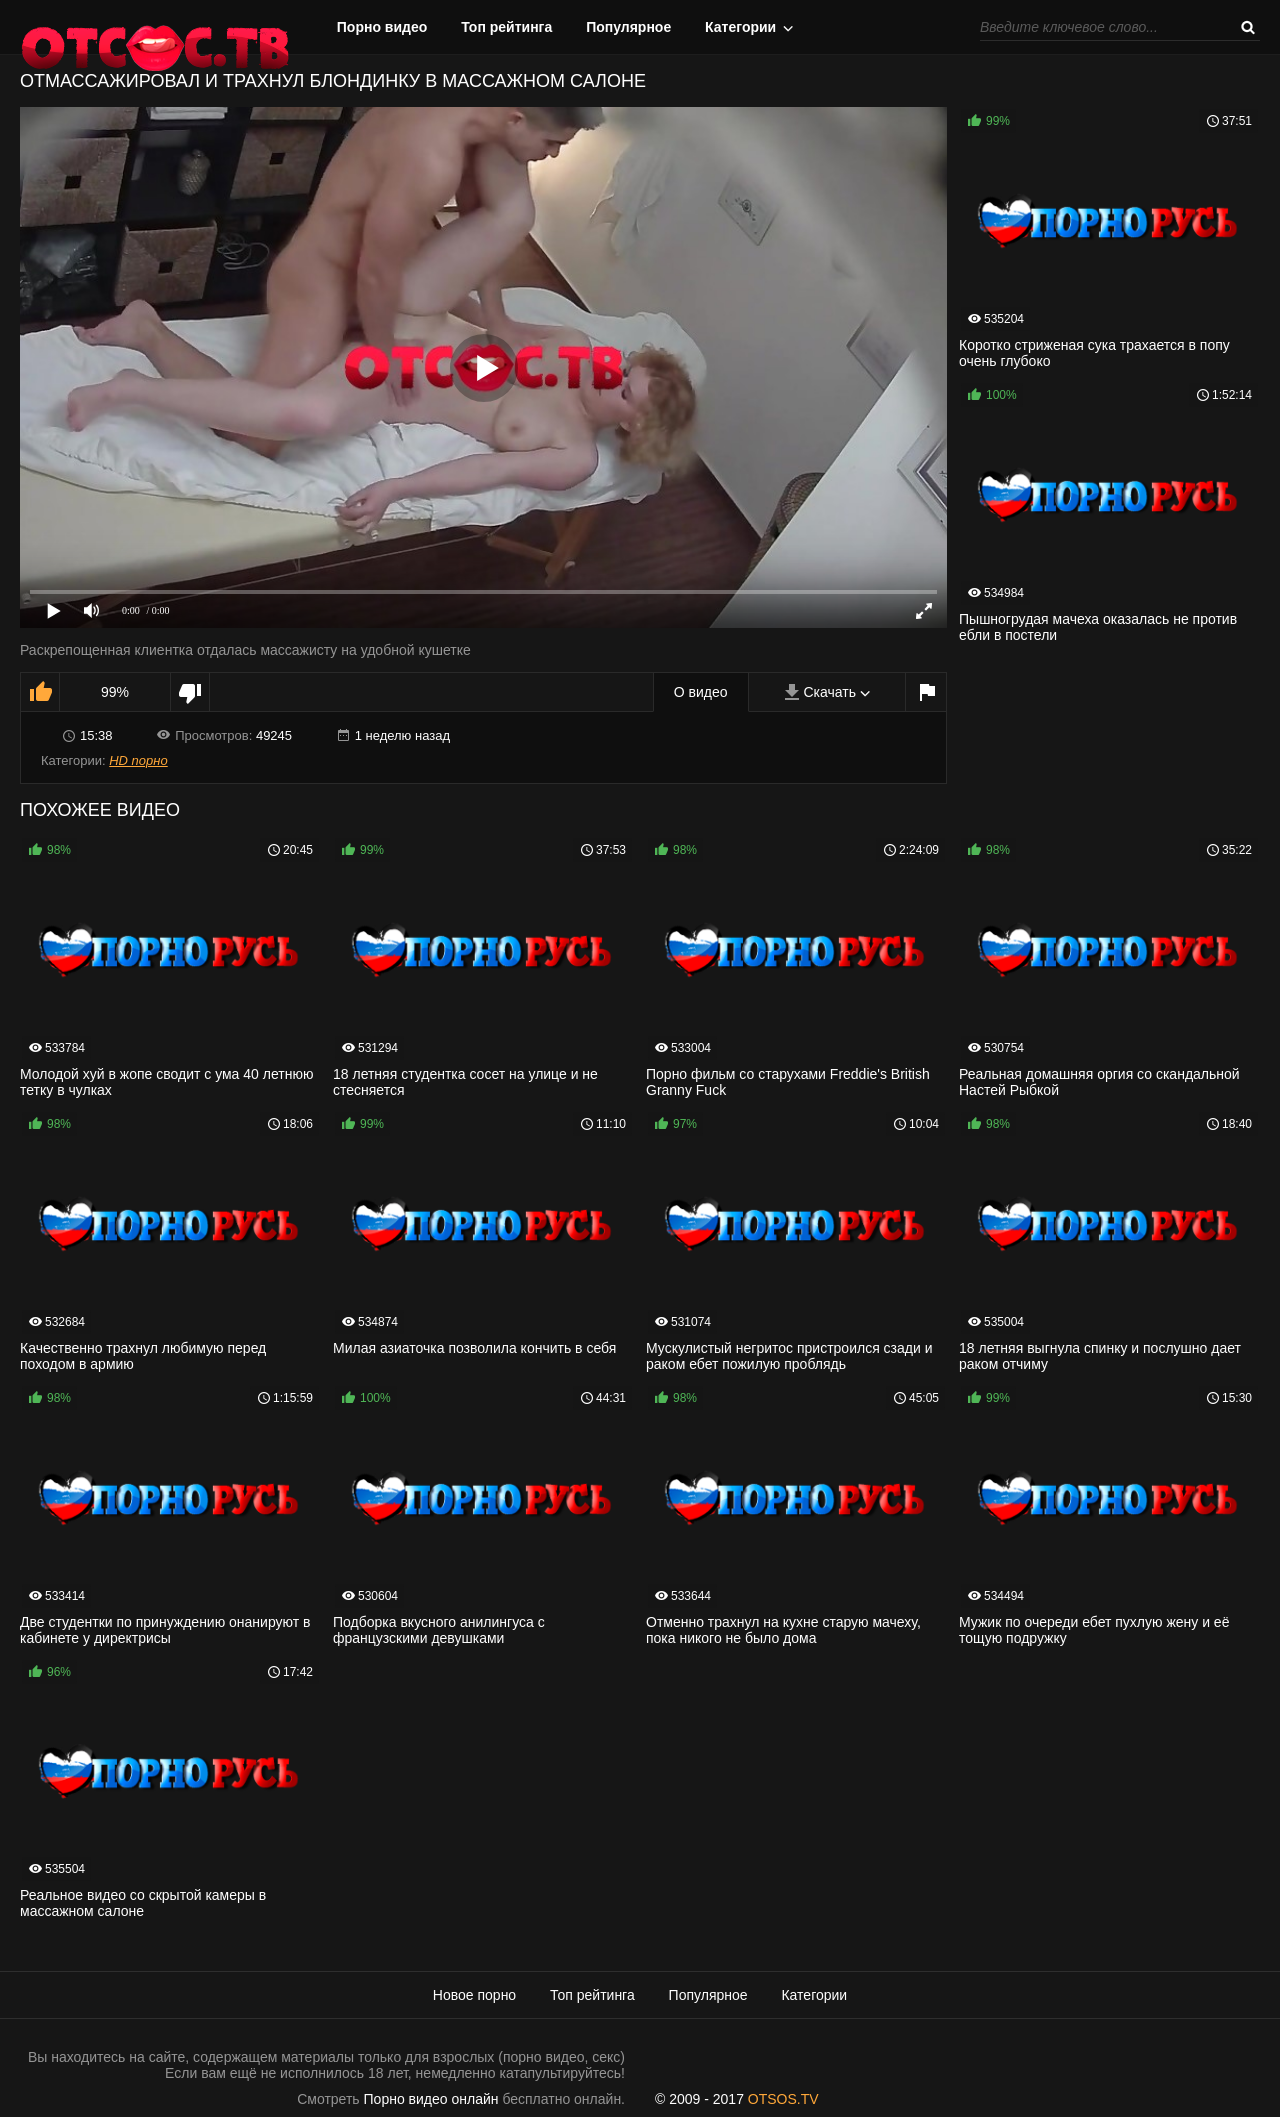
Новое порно (474, 1995)
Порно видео (382, 27)
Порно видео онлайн (431, 2099)
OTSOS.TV (783, 2099)
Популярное (628, 27)
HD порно (138, 760)
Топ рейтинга (506, 27)
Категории (740, 27)
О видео (701, 692)
